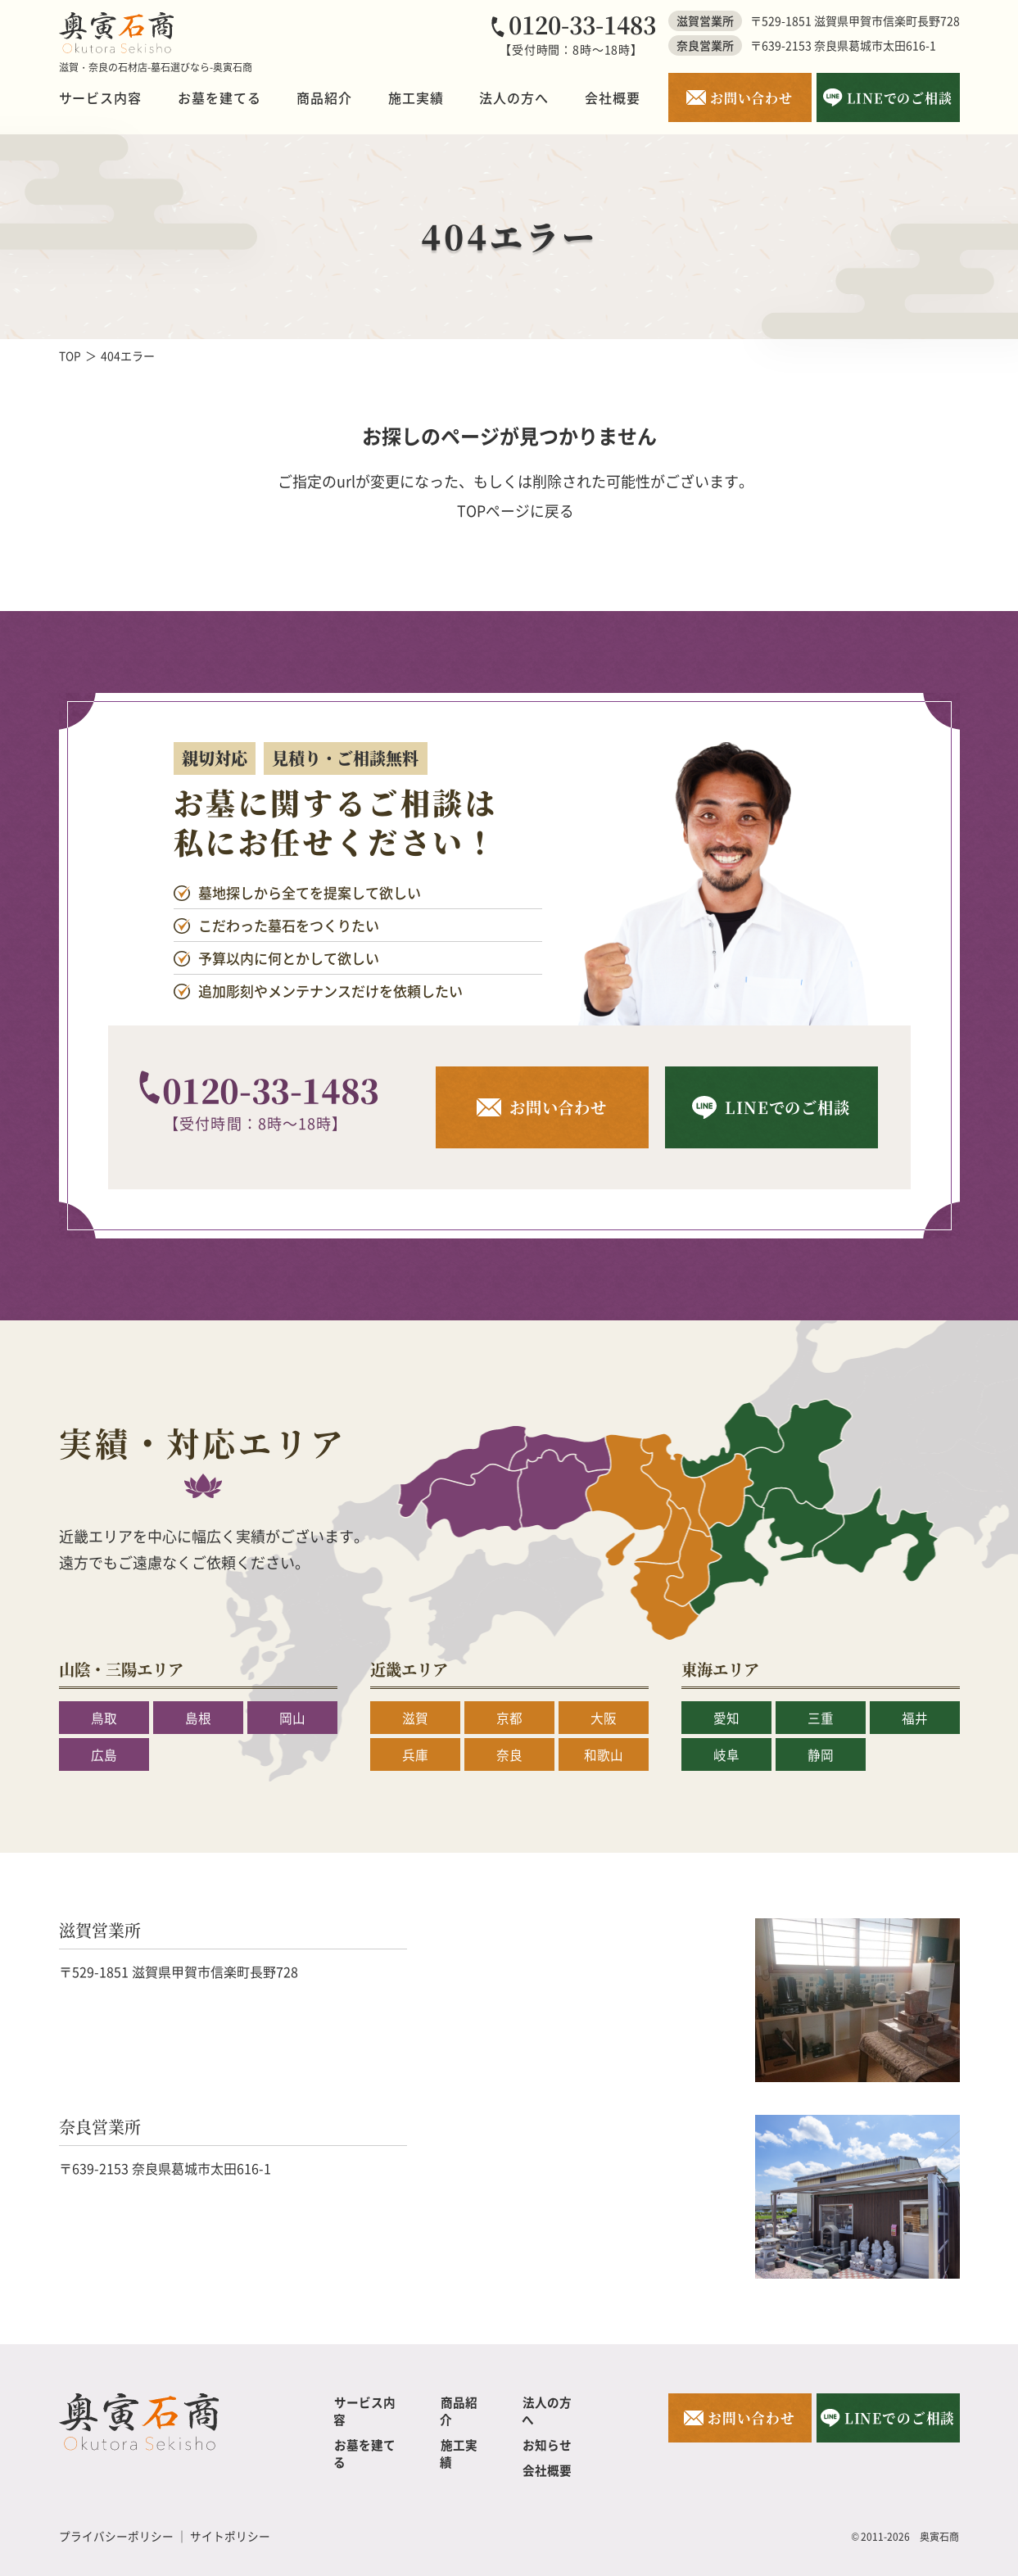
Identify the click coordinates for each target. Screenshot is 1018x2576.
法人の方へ (514, 97)
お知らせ (546, 2427)
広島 (104, 1754)
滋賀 (415, 1717)
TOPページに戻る (515, 510)
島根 (198, 1717)
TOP (70, 355)
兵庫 (415, 1754)
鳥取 (104, 1717)
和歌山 (603, 1754)
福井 (915, 1717)
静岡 (821, 1754)
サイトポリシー (230, 2518)
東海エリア (722, 1669)
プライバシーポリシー (116, 2518)
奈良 (509, 1754)
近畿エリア (411, 1669)
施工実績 (416, 97)
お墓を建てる (219, 97)
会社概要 (612, 97)
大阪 (603, 1717)
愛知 (726, 1717)
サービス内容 (101, 97)
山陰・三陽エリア (124, 1669)
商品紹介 (324, 97)
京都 (509, 1717)
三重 (821, 1717)
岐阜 (726, 1754)
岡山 (292, 1717)
